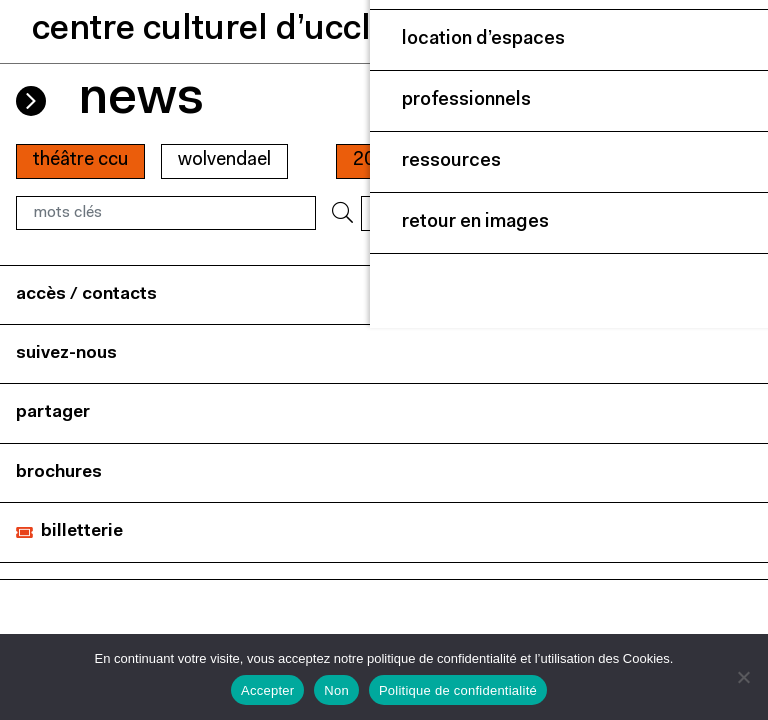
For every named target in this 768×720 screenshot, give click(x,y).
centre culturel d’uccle (211, 30)
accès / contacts (86, 294)
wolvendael (224, 160)
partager (53, 412)
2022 (375, 160)
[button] (633, 31)
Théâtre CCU (80, 160)
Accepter (267, 690)
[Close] (732, 32)
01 (458, 160)
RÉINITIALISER (423, 212)
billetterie (82, 531)
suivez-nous (66, 353)
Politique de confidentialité (458, 690)
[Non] (743, 677)
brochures (59, 472)
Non (336, 690)
